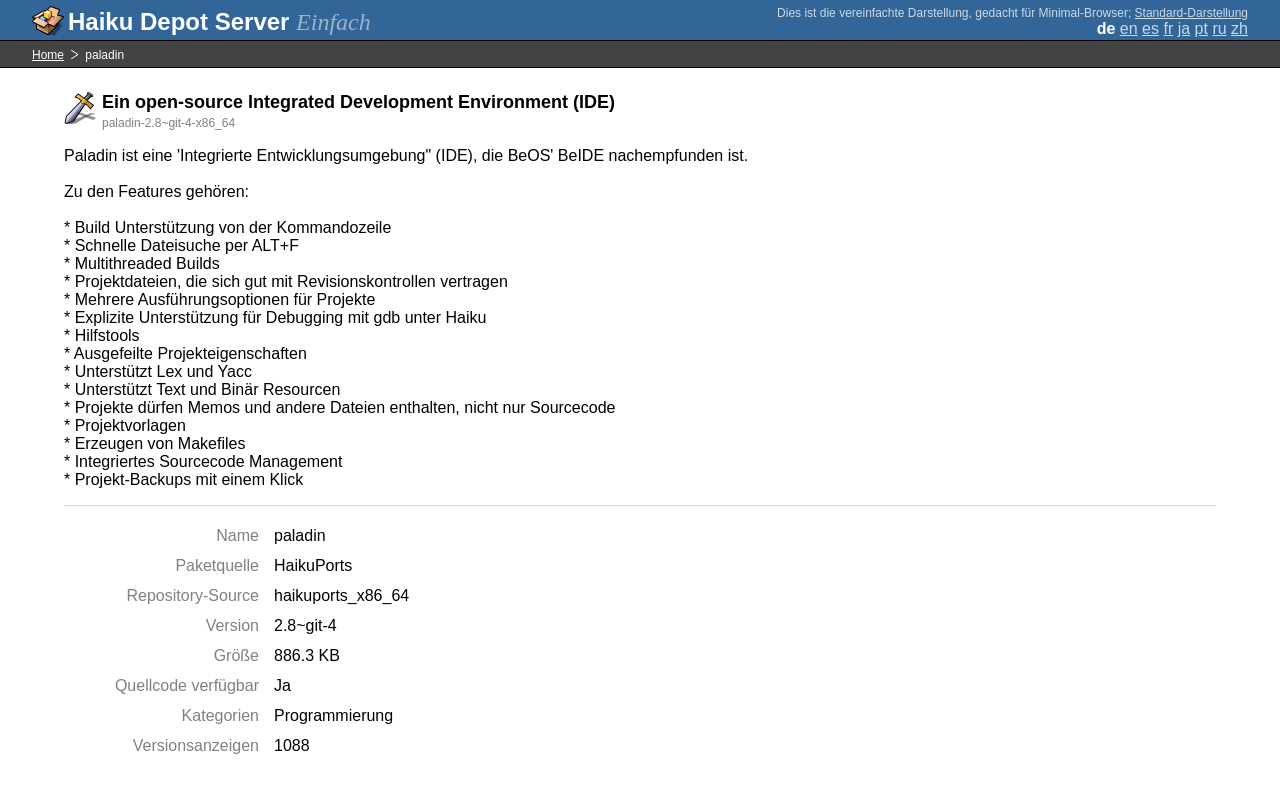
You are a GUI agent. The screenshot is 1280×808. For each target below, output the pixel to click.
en (1129, 28)
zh (1239, 28)
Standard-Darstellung (1191, 13)
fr (1168, 28)
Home (48, 55)
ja (1184, 28)
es (1150, 28)
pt (1201, 28)
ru (1219, 28)
